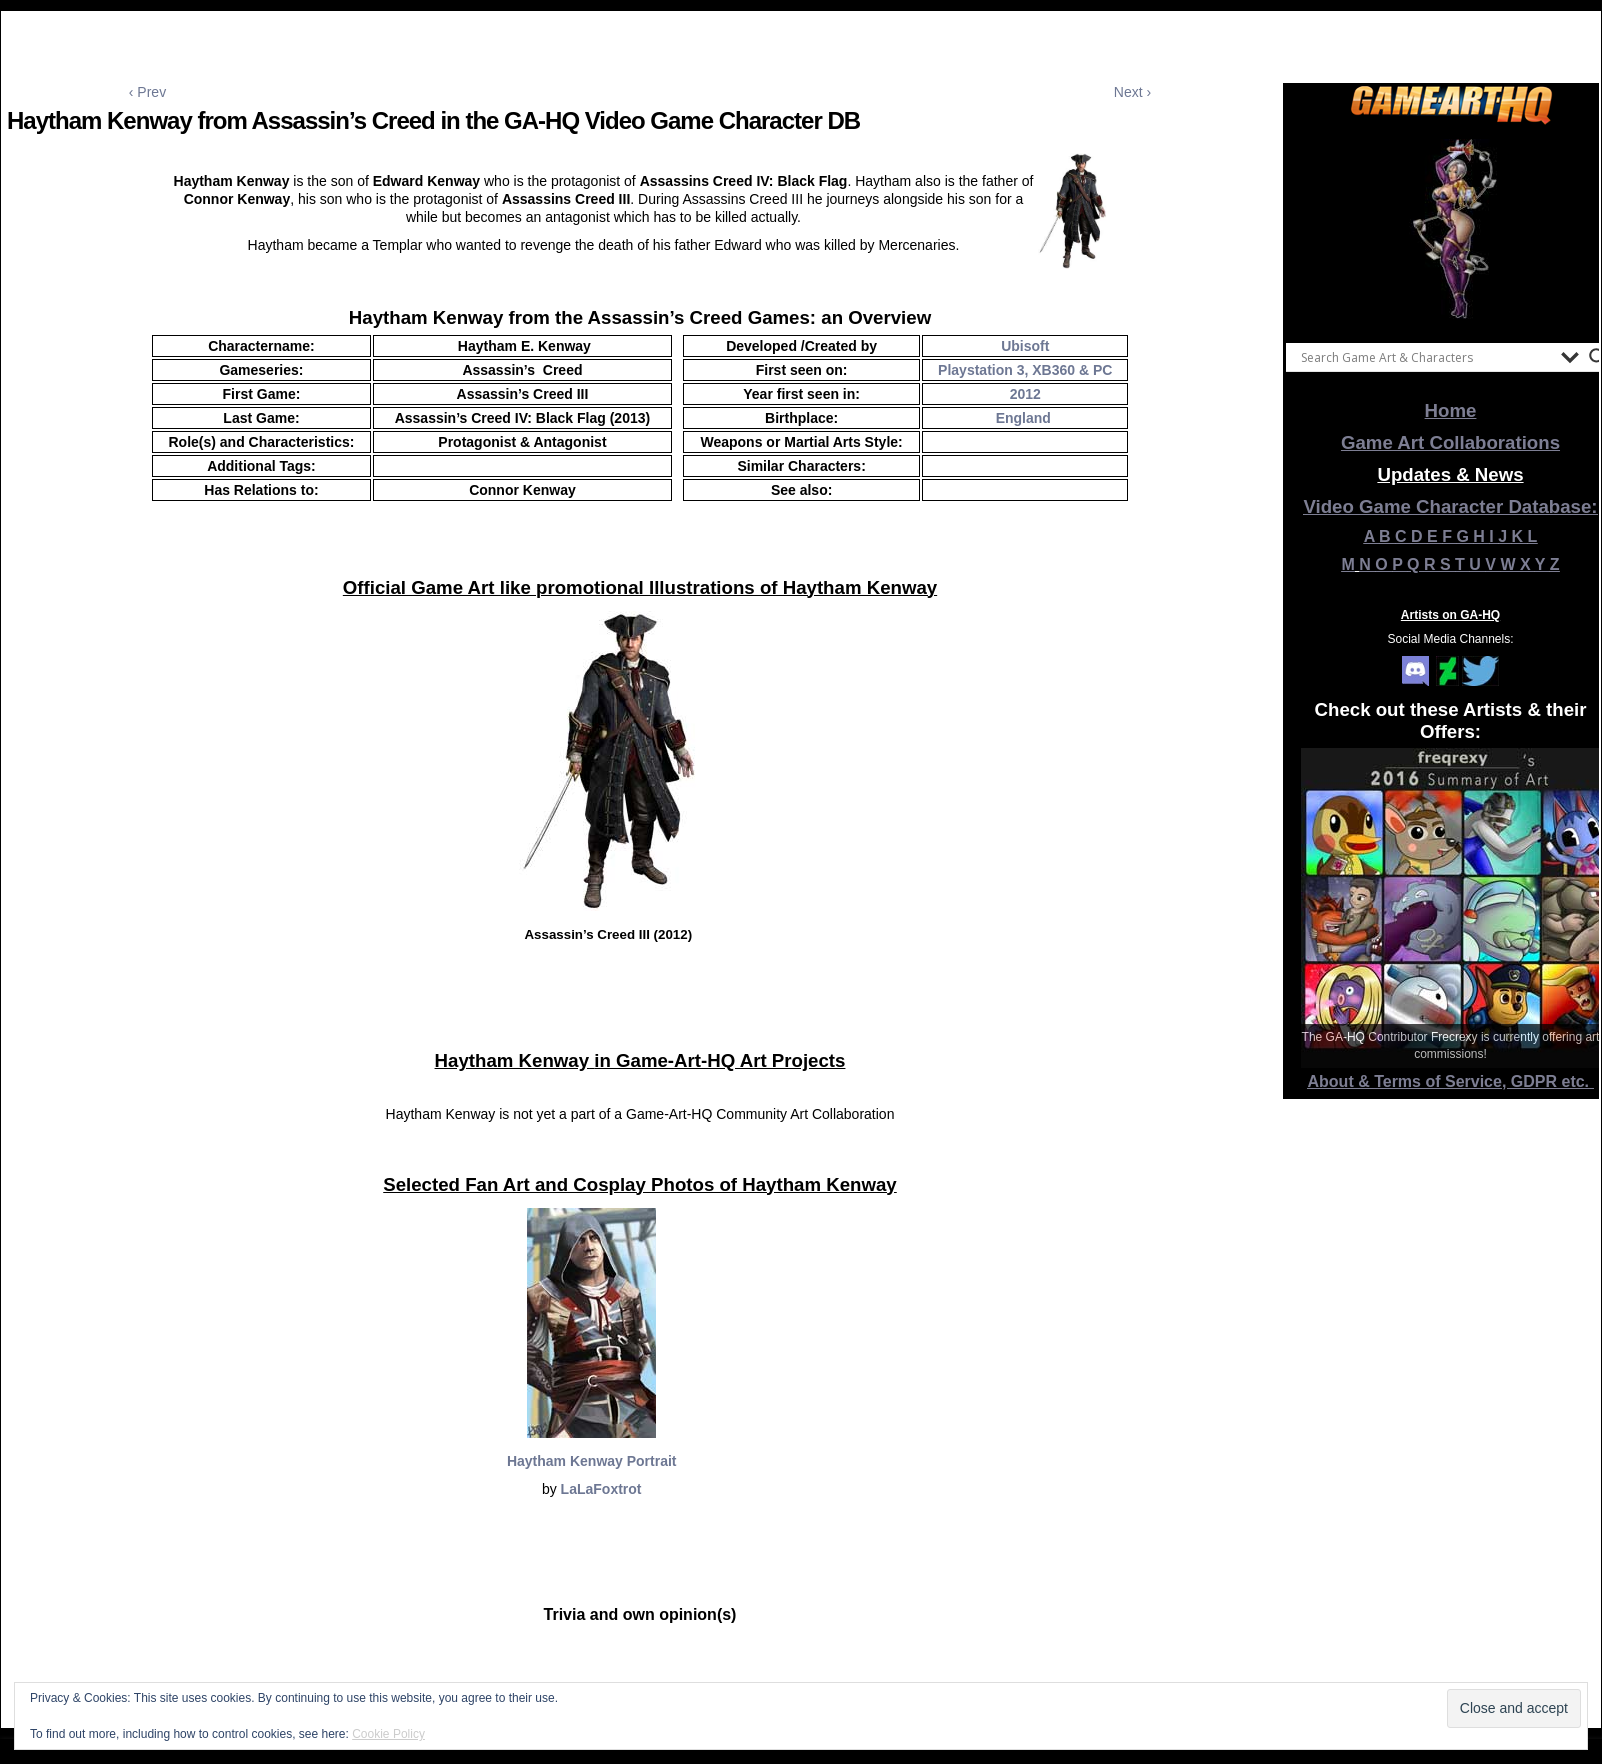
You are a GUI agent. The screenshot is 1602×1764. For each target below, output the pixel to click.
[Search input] (1426, 357)
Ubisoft (1025, 346)
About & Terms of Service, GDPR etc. (1451, 1081)
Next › (1132, 92)
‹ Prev (147, 92)
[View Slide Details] (1451, 229)
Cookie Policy (388, 1734)
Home (1451, 410)
